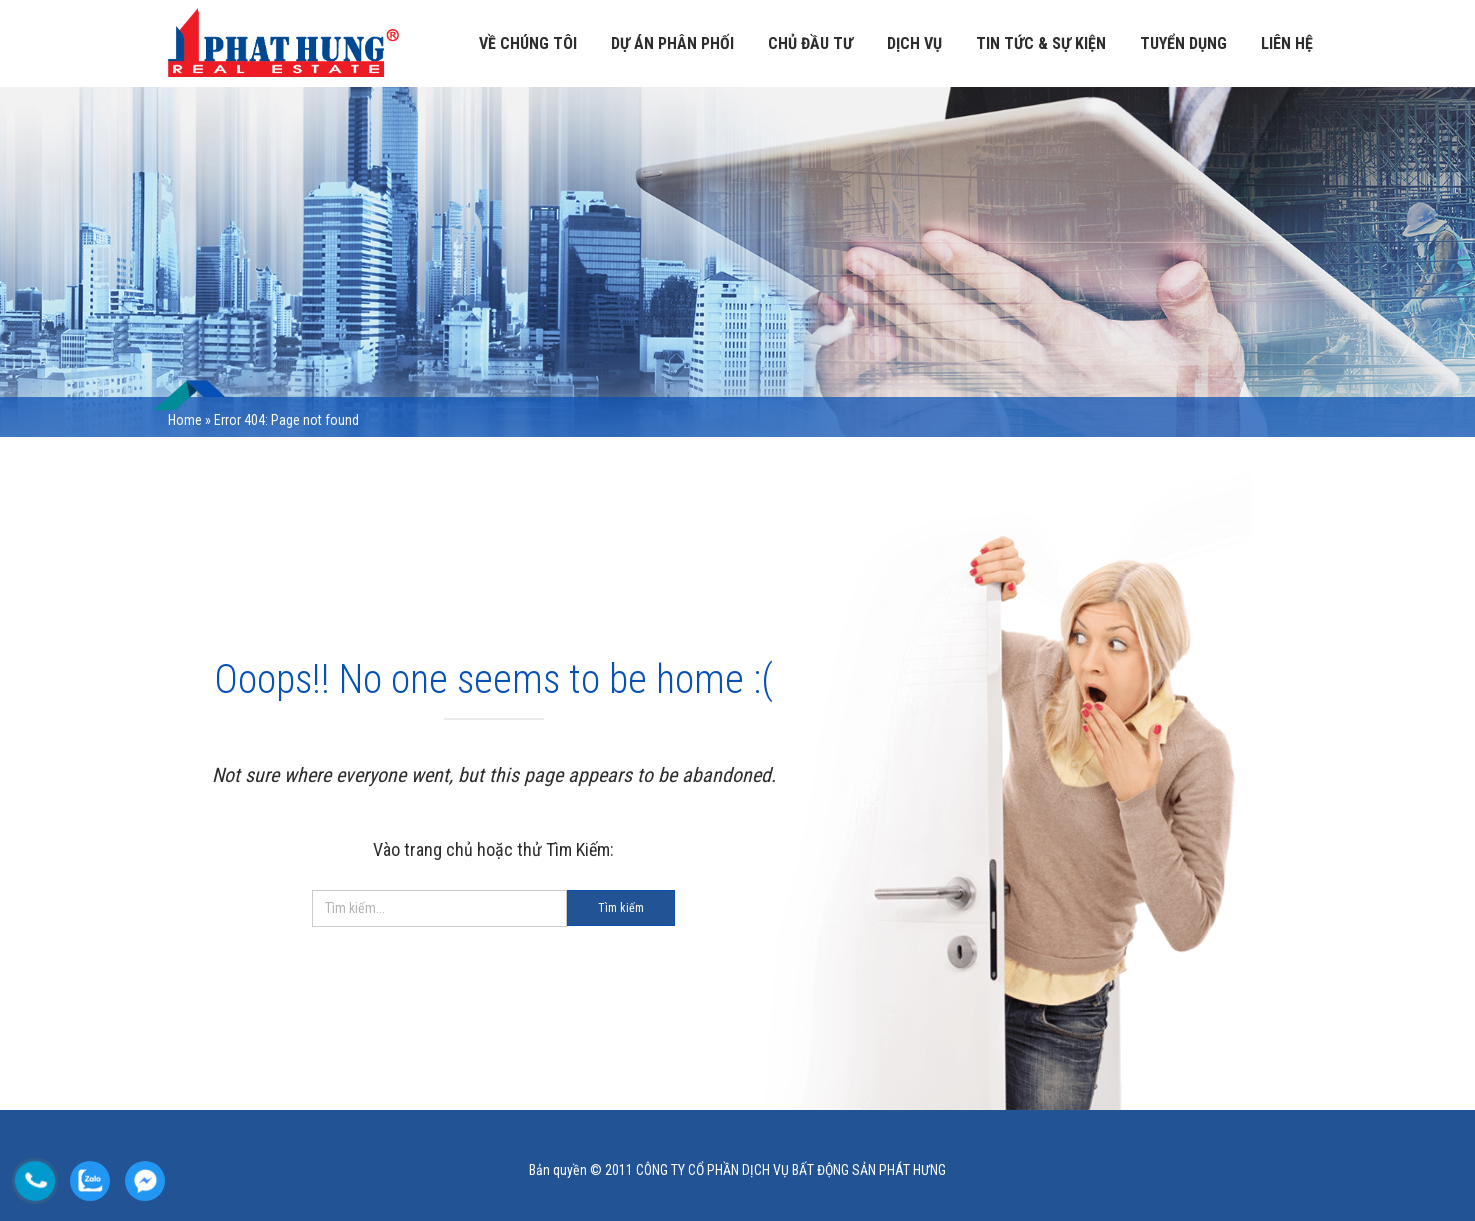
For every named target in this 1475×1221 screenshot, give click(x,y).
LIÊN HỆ (1287, 43)
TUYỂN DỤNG (1183, 43)
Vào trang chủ (423, 849)
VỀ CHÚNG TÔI (528, 43)
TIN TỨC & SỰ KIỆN (1041, 43)
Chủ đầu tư (810, 43)
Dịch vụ (914, 43)
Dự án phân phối (672, 43)
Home (185, 420)
